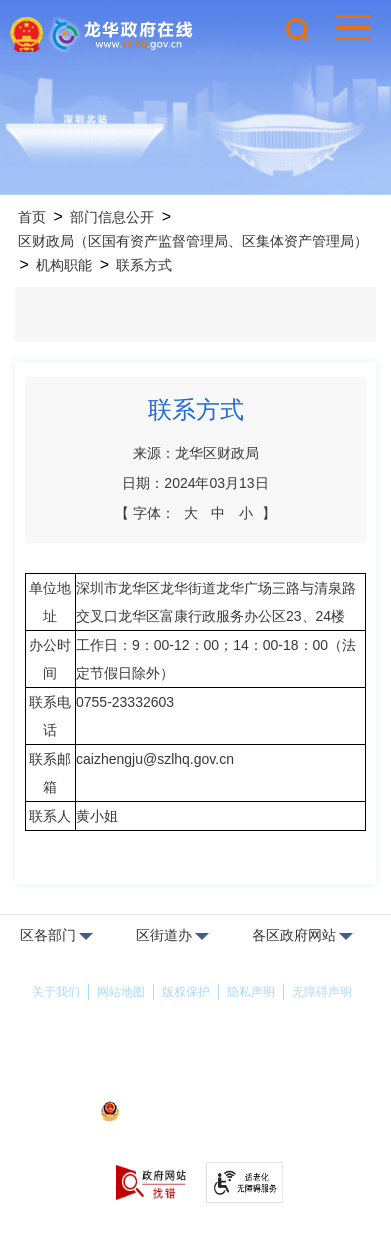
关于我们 (56, 992)
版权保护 (186, 992)
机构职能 (64, 265)
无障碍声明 (322, 992)
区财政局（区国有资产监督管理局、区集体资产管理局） (193, 241)
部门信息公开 (112, 217)
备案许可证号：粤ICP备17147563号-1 (195, 1085)
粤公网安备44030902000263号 (195, 1113)
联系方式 (144, 265)
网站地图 (121, 992)
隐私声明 (251, 992)
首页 (32, 217)
